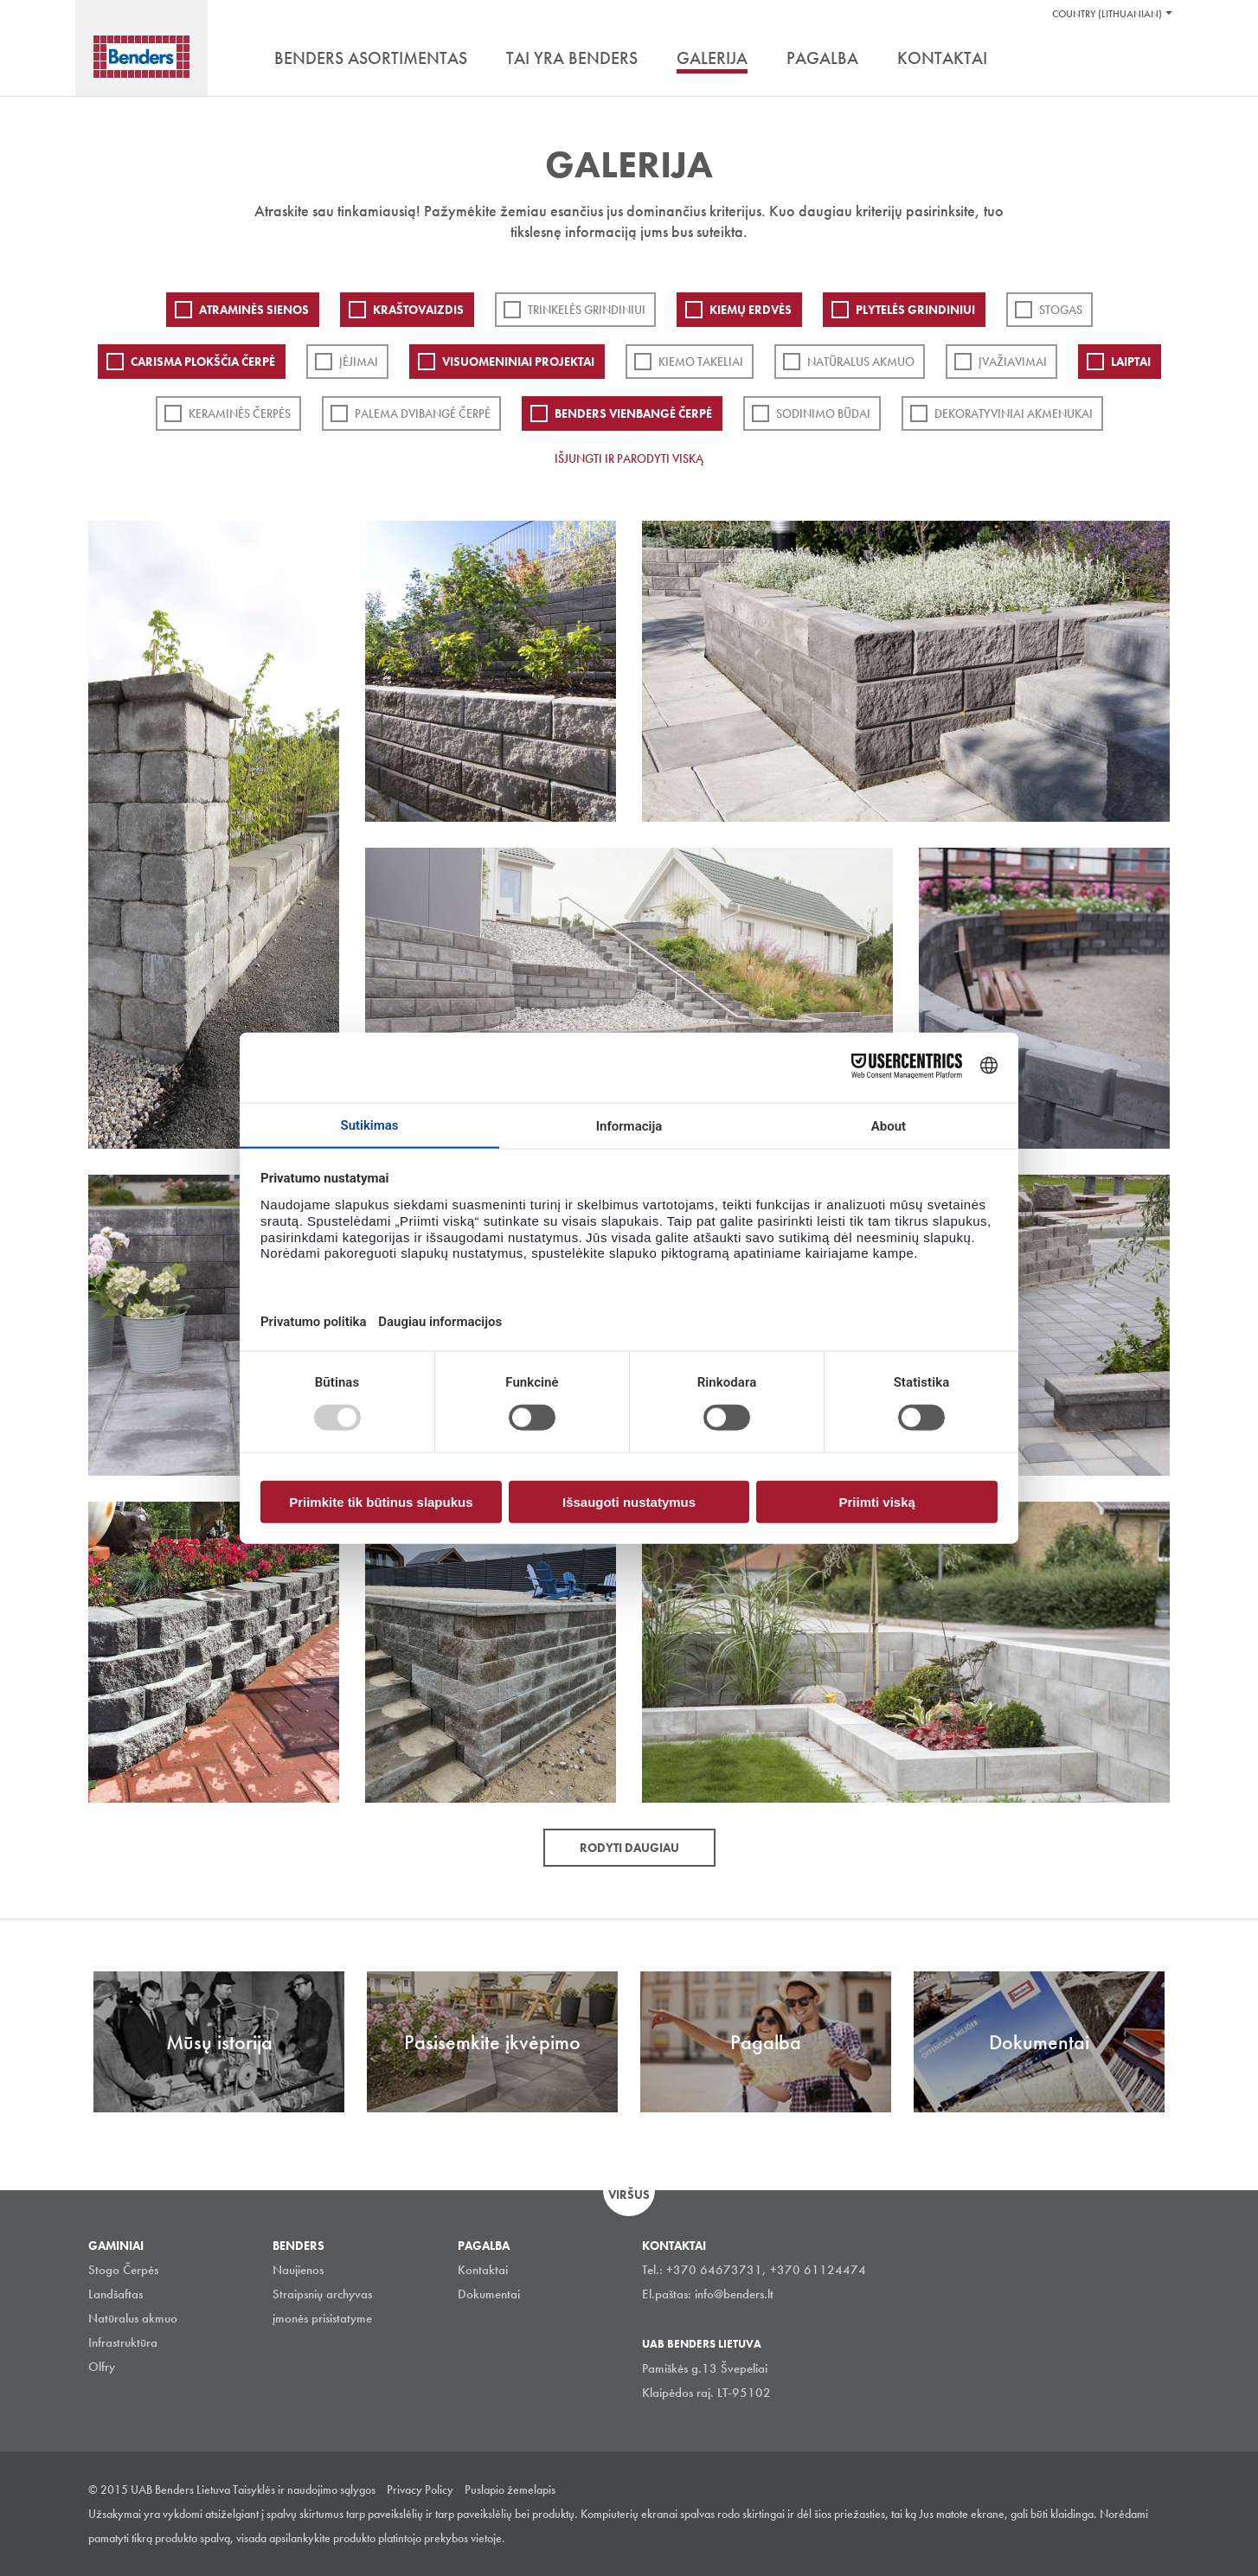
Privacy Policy (420, 2489)
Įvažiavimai (1013, 361)
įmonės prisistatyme (322, 2318)
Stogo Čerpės (123, 2269)
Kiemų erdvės (750, 309)
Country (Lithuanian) (1107, 14)
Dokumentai (489, 2294)
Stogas (1060, 309)
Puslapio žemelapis (510, 2489)
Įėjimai (358, 361)
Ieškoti (1156, 59)
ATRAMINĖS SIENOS (254, 309)
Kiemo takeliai (700, 361)
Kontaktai (483, 2269)
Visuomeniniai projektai (518, 361)
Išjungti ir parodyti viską (629, 458)
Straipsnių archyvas (322, 2294)
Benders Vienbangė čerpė (633, 413)
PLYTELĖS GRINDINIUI (915, 309)
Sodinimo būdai (823, 413)
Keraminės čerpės (240, 413)
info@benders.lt (734, 2294)
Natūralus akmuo (861, 361)
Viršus (629, 2194)
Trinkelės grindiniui (586, 309)
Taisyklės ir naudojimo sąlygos (304, 2489)
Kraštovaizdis (418, 309)
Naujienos (298, 2269)
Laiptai (1131, 361)
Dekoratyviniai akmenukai (1013, 413)
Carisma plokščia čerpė (203, 361)
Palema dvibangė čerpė (423, 413)
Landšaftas (115, 2294)
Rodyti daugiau (629, 1847)
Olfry (101, 2366)
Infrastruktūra (122, 2342)
